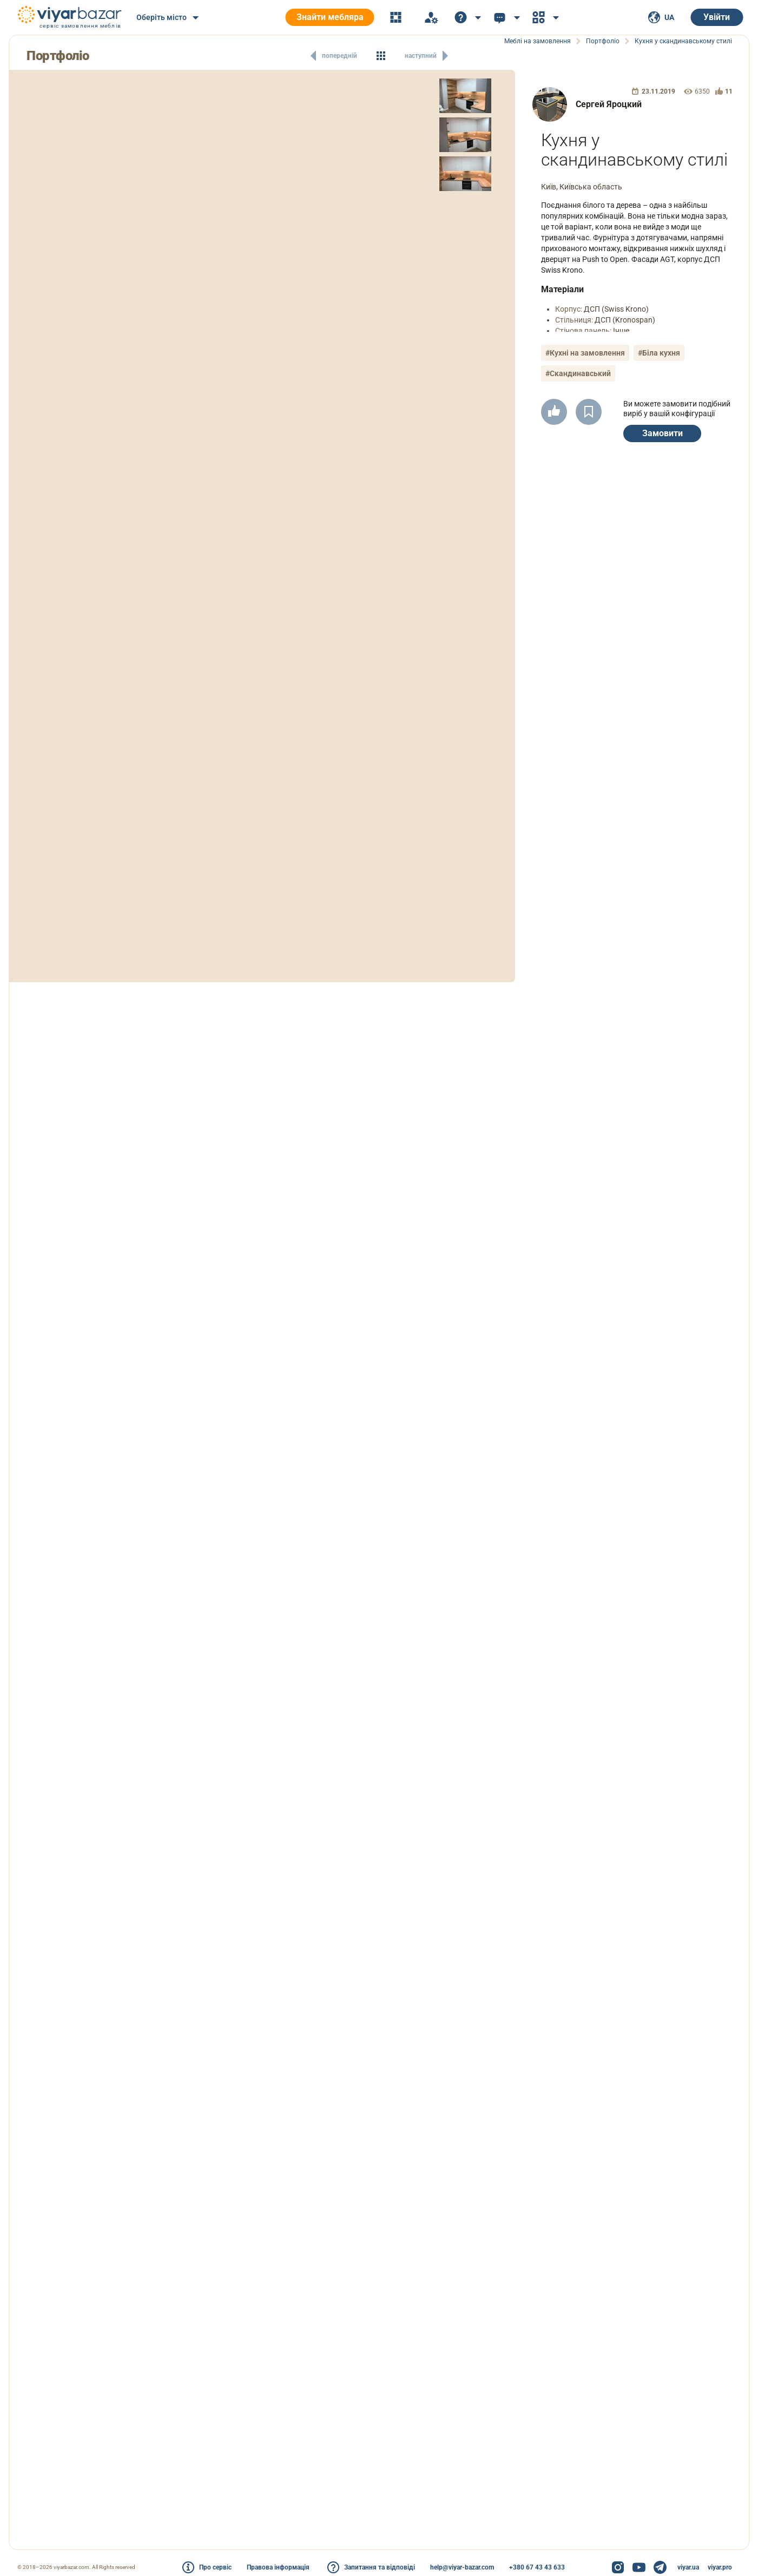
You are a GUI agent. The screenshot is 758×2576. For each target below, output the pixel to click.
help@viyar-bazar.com (462, 2567)
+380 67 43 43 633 (537, 2567)
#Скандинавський (578, 373)
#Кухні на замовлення (585, 353)
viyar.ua (688, 2567)
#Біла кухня (659, 353)
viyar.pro (720, 2567)
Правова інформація (278, 2567)
